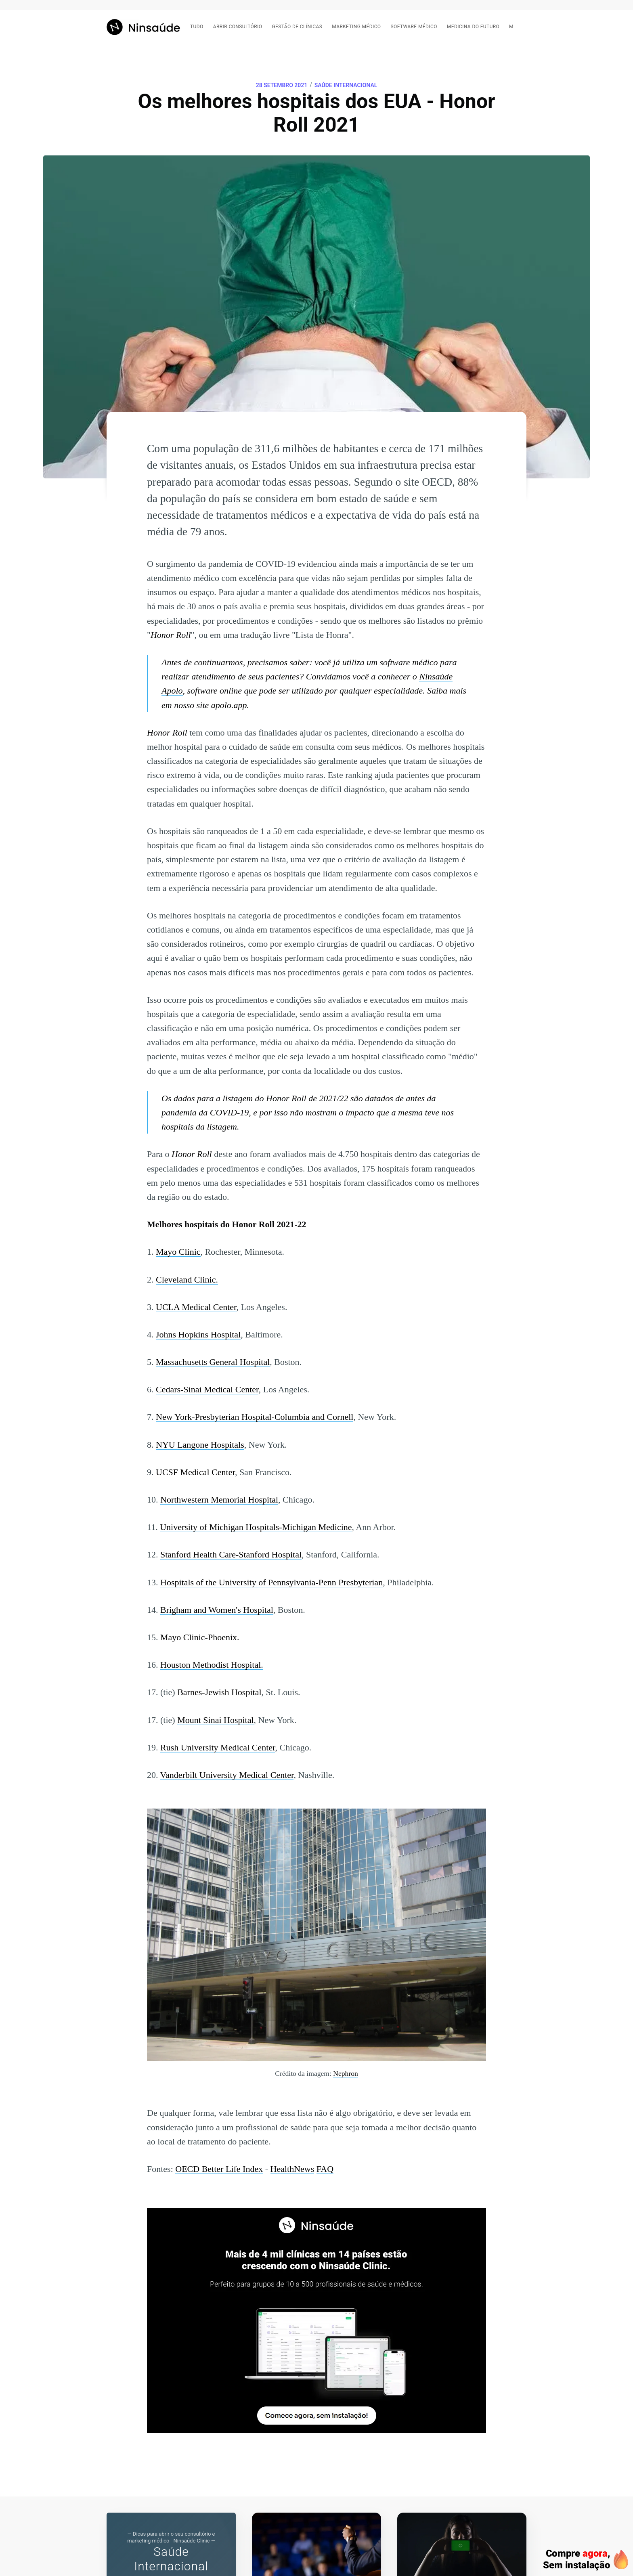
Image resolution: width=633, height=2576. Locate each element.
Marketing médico (356, 26)
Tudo (196, 26)
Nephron (345, 2073)
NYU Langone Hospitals (200, 1445)
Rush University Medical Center (217, 1747)
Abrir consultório (237, 26)
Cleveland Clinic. (187, 1279)
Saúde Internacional (345, 85)
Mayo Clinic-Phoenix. (199, 1637)
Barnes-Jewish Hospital (219, 1692)
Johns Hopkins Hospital (198, 1334)
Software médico (414, 26)
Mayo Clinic (178, 1252)
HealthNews (292, 2169)
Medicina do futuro (473, 26)
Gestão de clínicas (297, 26)
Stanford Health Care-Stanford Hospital (231, 1554)
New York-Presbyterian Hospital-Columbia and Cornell (254, 1417)
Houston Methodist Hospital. (211, 1665)
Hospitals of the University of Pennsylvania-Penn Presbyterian (271, 1582)
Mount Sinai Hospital (215, 1720)
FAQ (324, 2169)
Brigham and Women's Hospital (216, 1610)
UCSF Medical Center (195, 1472)
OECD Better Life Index (219, 2169)
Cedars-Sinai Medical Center (207, 1389)
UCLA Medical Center (196, 1307)
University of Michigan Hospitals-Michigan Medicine (256, 1527)
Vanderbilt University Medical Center (227, 1775)
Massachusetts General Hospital (213, 1362)
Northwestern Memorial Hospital (219, 1499)
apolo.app (229, 705)
